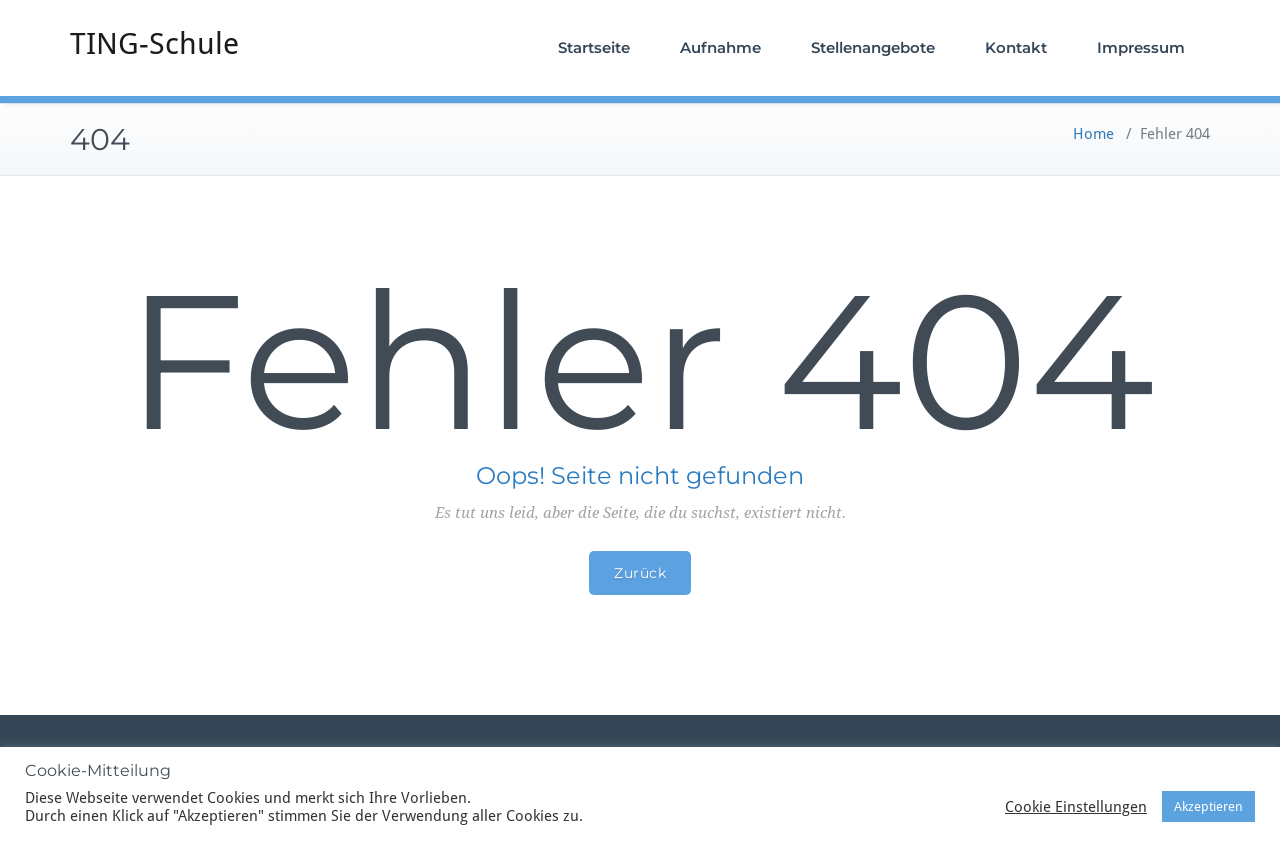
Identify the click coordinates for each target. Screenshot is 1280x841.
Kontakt (1016, 47)
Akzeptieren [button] (1208, 806)
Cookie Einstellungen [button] (1076, 807)
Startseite (594, 47)
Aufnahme (720, 47)
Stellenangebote (873, 47)
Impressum (1141, 47)
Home (1093, 134)
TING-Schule (154, 43)
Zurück (640, 573)
